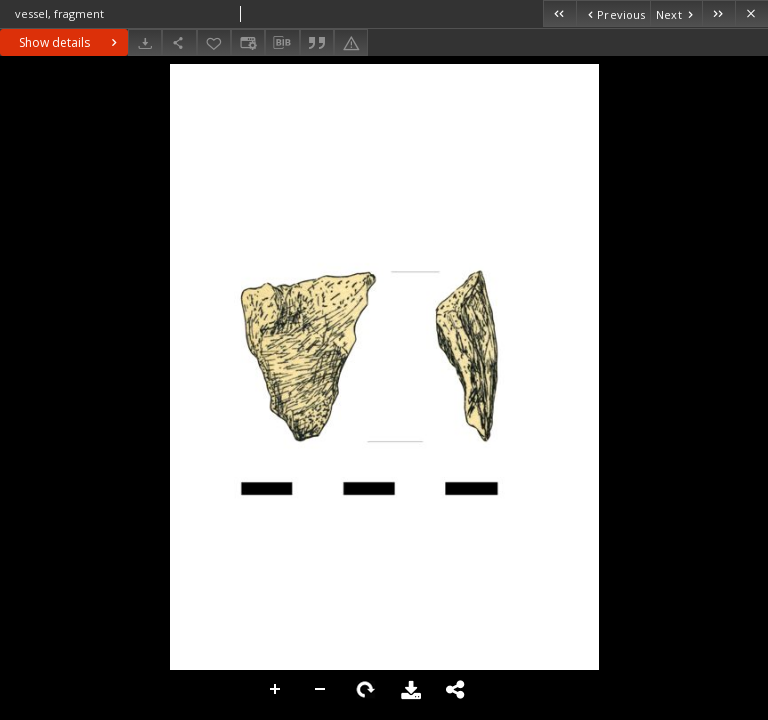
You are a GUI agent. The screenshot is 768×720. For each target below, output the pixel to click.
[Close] (751, 13)
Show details (70, 42)
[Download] (145, 42)
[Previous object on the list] (613, 13)
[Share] (179, 42)
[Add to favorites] (214, 42)
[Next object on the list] (676, 13)
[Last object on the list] (718, 13)
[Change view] (248, 42)
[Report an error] (351, 42)
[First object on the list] (559, 13)
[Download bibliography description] (282, 43)
